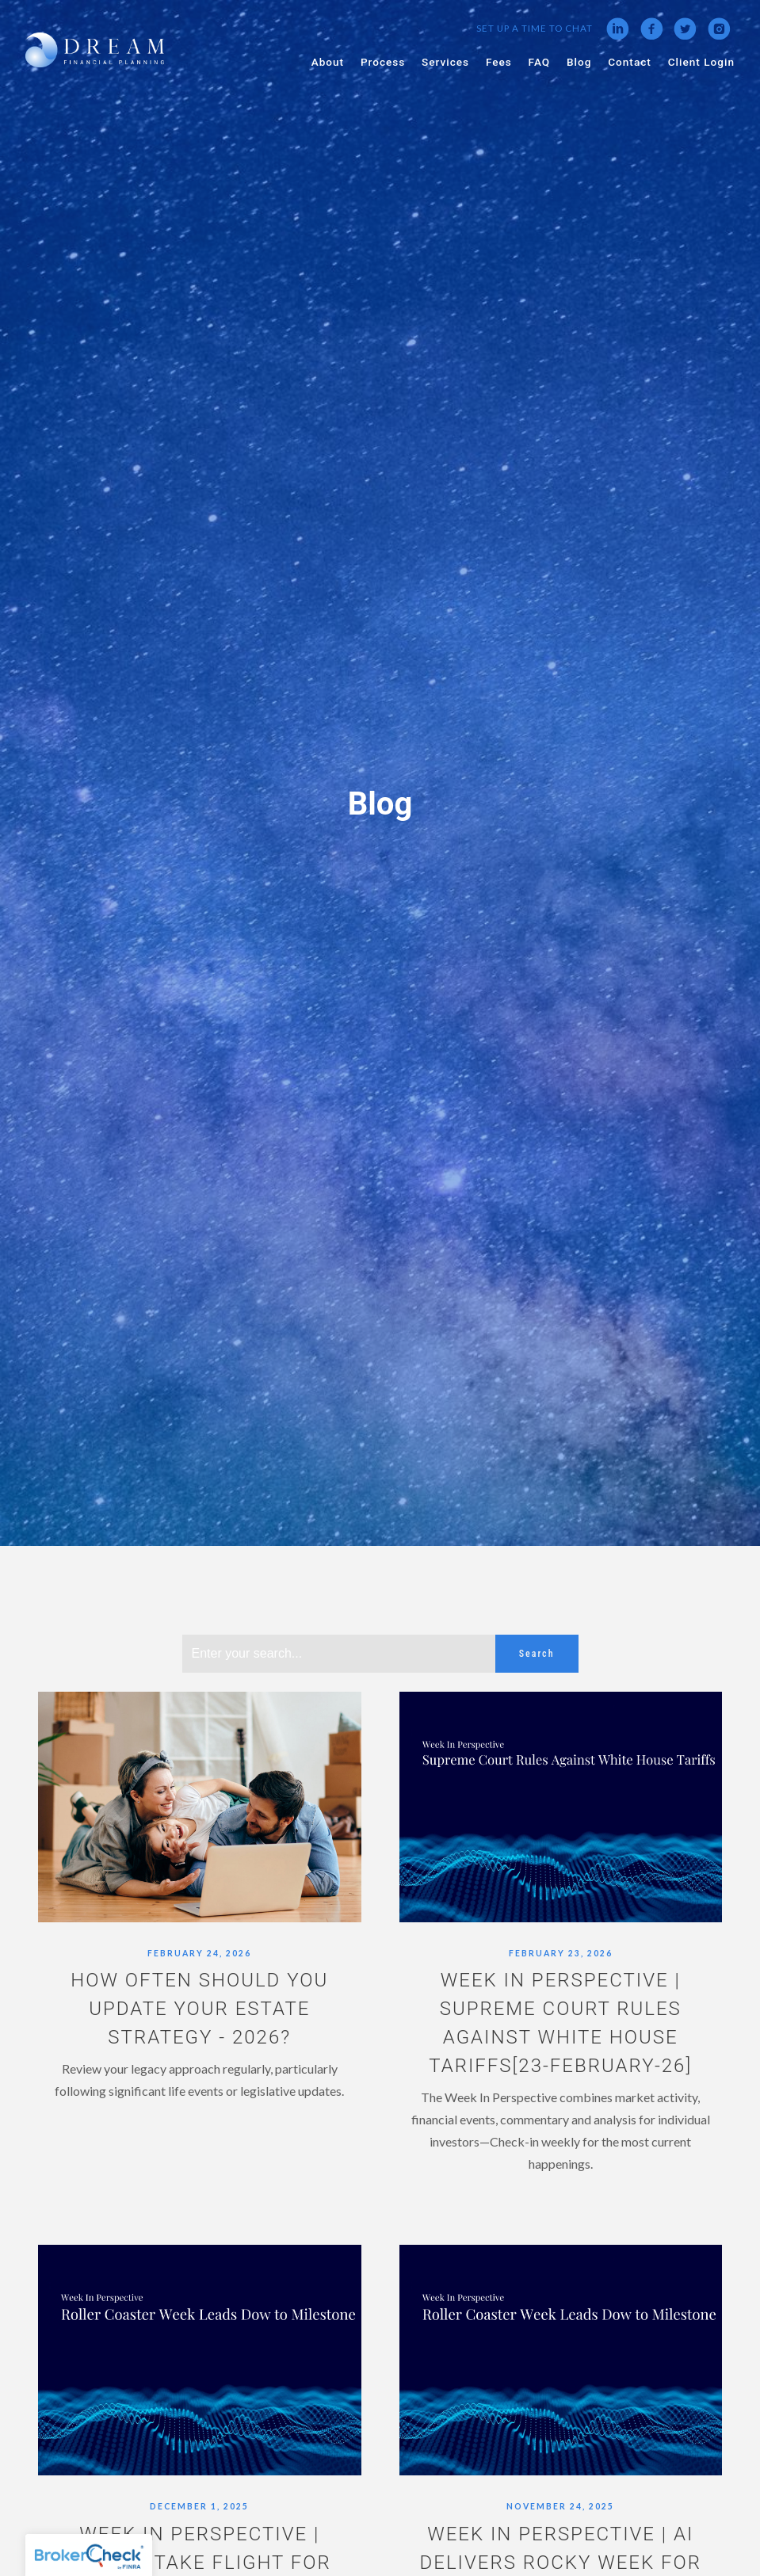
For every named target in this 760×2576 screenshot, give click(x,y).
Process (383, 61)
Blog (579, 61)
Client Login (701, 61)
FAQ (540, 61)
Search (537, 1653)
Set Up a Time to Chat (534, 28)
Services (445, 61)
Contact (629, 61)
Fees (499, 61)
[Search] (338, 1654)
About (327, 61)
